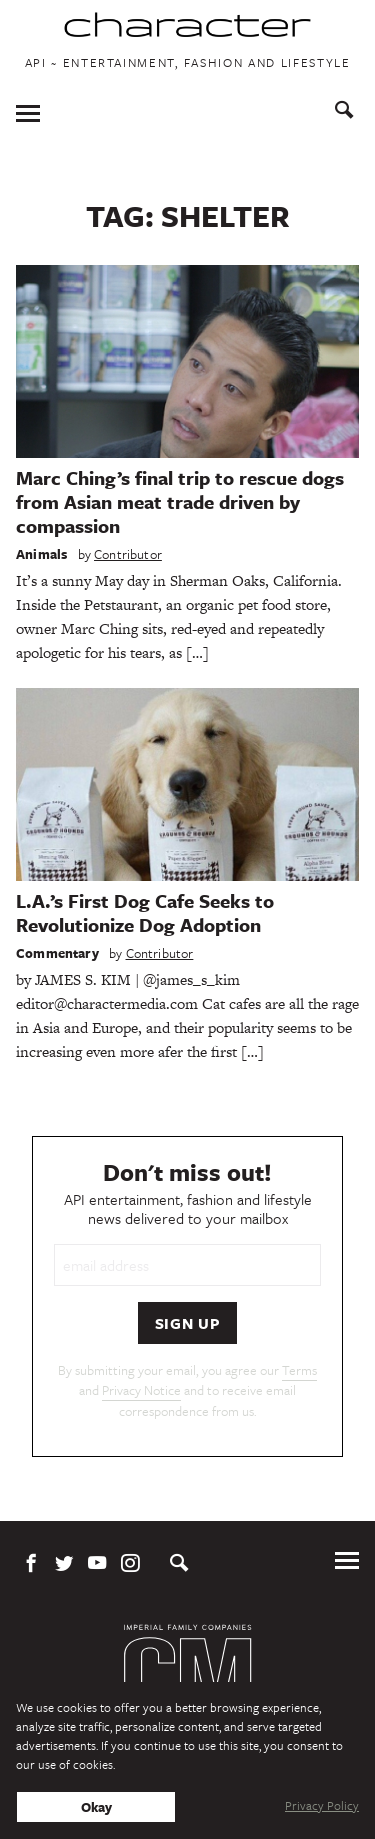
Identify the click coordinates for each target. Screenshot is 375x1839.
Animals (41, 554)
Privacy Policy (322, 1805)
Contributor (128, 554)
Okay (96, 1807)
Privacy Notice (141, 1390)
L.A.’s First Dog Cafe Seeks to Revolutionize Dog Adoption (145, 912)
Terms (299, 1370)
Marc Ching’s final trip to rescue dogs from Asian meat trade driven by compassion (180, 501)
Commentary (57, 953)
